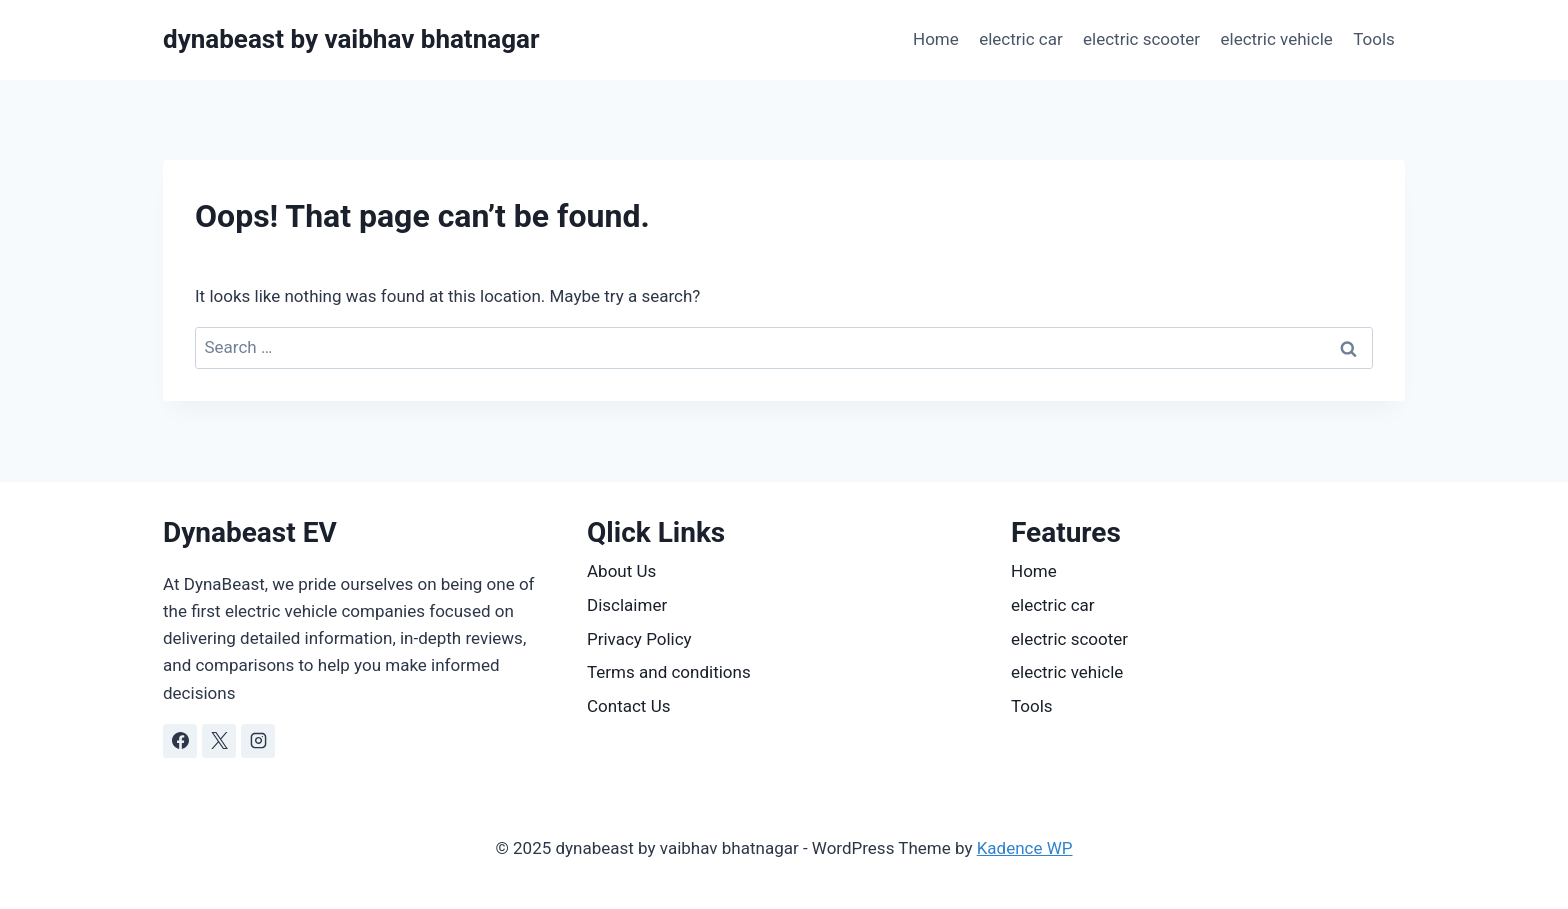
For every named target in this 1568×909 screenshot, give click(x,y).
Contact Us (628, 706)
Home (936, 39)
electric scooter (1141, 39)
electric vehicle (1276, 39)
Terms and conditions (669, 672)
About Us (621, 571)
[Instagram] (258, 741)
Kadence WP (1025, 848)
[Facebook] (180, 741)
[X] (219, 741)
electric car (1021, 39)
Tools (1374, 39)
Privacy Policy (639, 639)
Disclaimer (627, 605)
